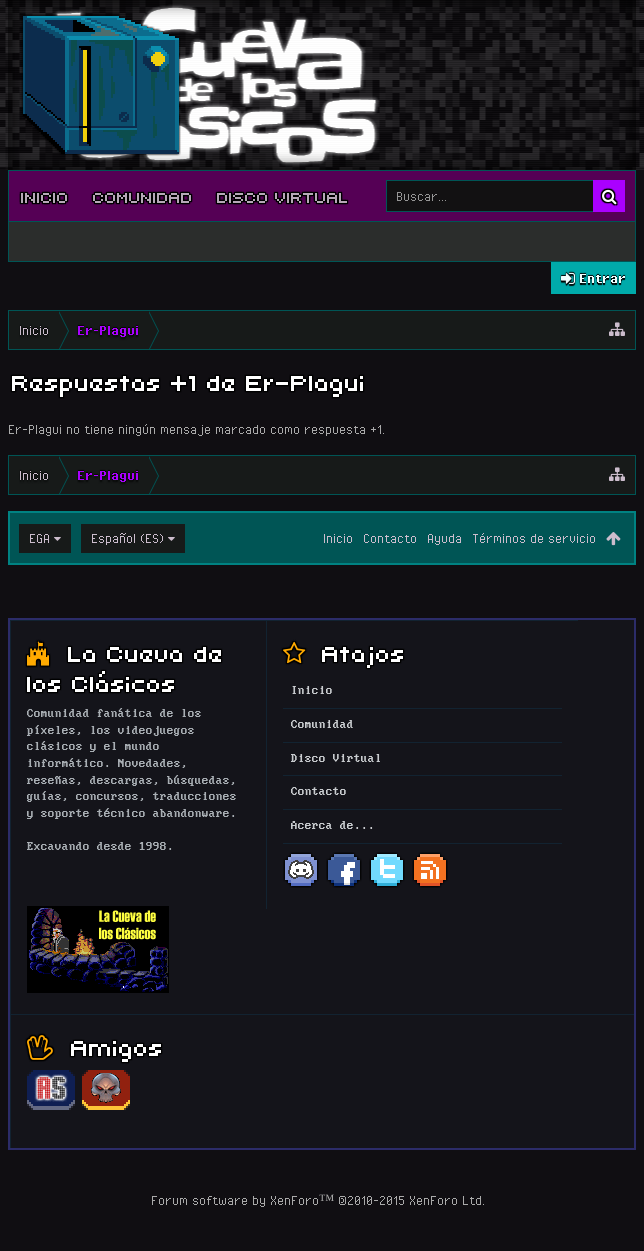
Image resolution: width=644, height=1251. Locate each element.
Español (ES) (127, 538)
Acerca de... (333, 826)
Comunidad (143, 196)
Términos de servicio (534, 538)
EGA (39, 538)
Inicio (45, 196)
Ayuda (444, 538)
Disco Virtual (283, 196)
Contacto (390, 538)
